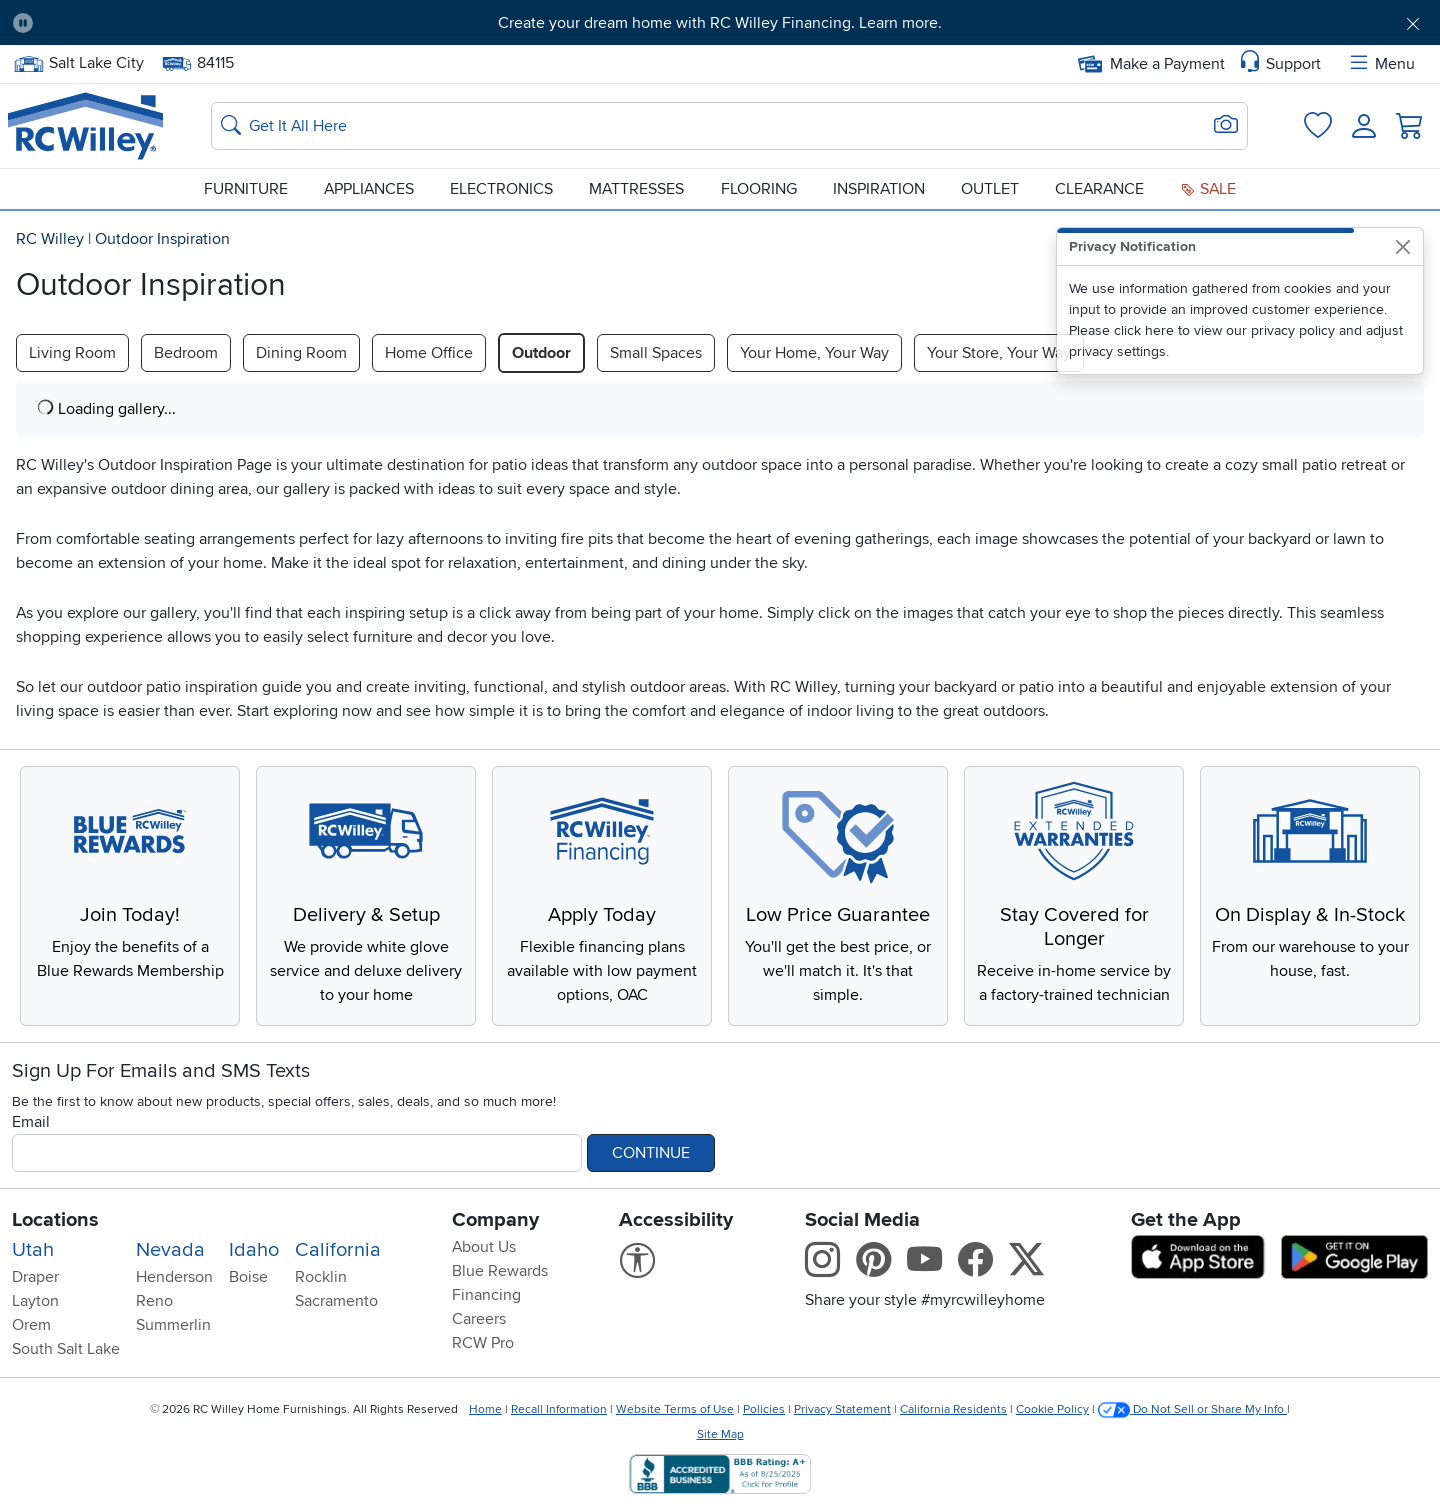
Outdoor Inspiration (162, 239)
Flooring (759, 189)
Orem (31, 1325)
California (338, 1250)
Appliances (369, 189)
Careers (479, 1319)
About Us (484, 1247)
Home (485, 1409)
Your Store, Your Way (999, 353)
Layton (35, 1301)
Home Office (429, 353)
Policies (764, 1409)
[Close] (1402, 246)
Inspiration (879, 189)
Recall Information (559, 1409)
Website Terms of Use (675, 1409)
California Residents (953, 1409)
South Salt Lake (66, 1349)
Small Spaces (656, 353)
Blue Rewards (500, 1271)
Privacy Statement (842, 1409)
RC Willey (50, 239)
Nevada (170, 1250)
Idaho (254, 1250)
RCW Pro (483, 1343)
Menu (1381, 64)
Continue (651, 1153)
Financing (486, 1295)
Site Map (720, 1434)
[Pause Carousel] (23, 23)
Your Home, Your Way (814, 353)
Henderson (174, 1277)
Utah (33, 1250)
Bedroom (186, 353)
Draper (35, 1277)
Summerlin (173, 1325)
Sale (1208, 189)
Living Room (72, 353)
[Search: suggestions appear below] (729, 126)
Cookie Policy (1052, 1409)
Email (31, 1122)
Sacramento (336, 1301)
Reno (154, 1301)
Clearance (1099, 189)
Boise (248, 1277)
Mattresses (636, 189)
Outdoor (541, 353)
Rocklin (321, 1277)
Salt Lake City (78, 63)
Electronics (501, 189)
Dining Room (301, 353)
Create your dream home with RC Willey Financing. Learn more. (720, 23)
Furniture (246, 189)
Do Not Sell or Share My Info (1192, 1409)
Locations (55, 1220)
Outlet (990, 189)
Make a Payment (1151, 64)
